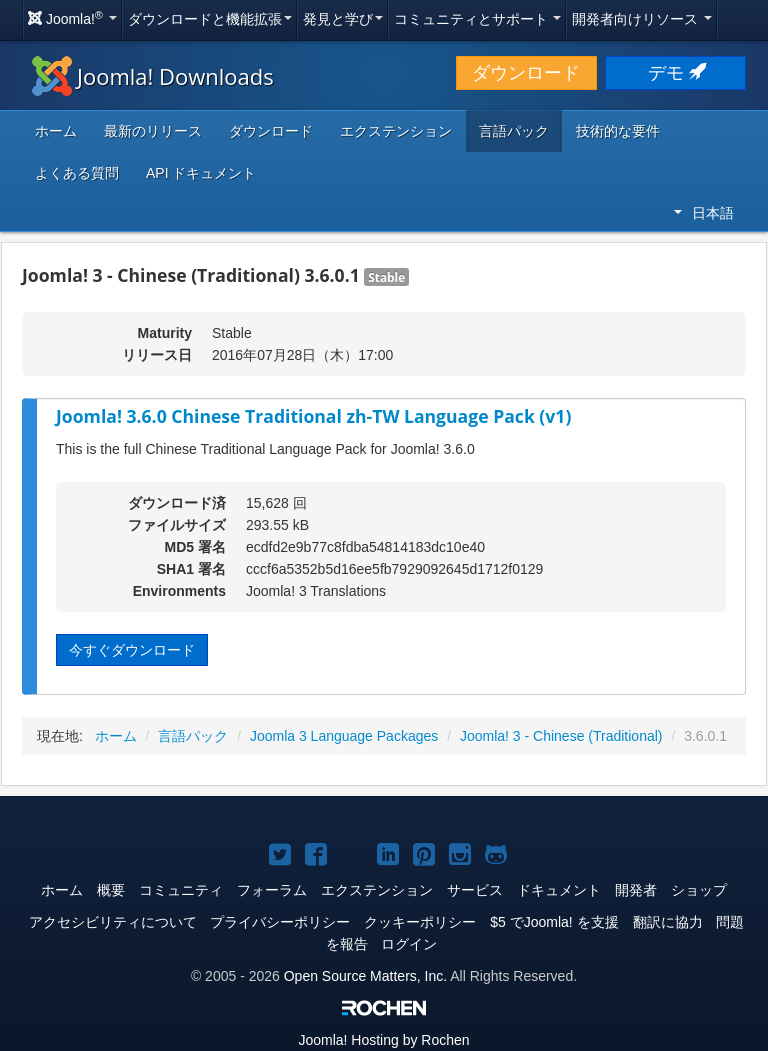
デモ (675, 73)
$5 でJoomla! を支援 (554, 922)
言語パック (514, 131)
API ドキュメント (201, 173)
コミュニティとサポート (478, 19)
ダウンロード (526, 73)
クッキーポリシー (420, 922)
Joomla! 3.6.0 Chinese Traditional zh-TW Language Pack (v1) (313, 416)
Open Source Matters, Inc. (365, 976)
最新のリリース (153, 131)
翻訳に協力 (668, 922)
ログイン (409, 944)
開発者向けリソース (642, 19)
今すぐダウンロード (132, 650)
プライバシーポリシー (280, 922)
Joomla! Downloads (153, 76)
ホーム (56, 131)
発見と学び (343, 19)
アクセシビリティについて (113, 922)
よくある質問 (77, 173)
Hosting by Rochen (383, 1040)
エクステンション (396, 131)
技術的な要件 (618, 131)
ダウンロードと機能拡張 (210, 19)
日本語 (704, 213)
